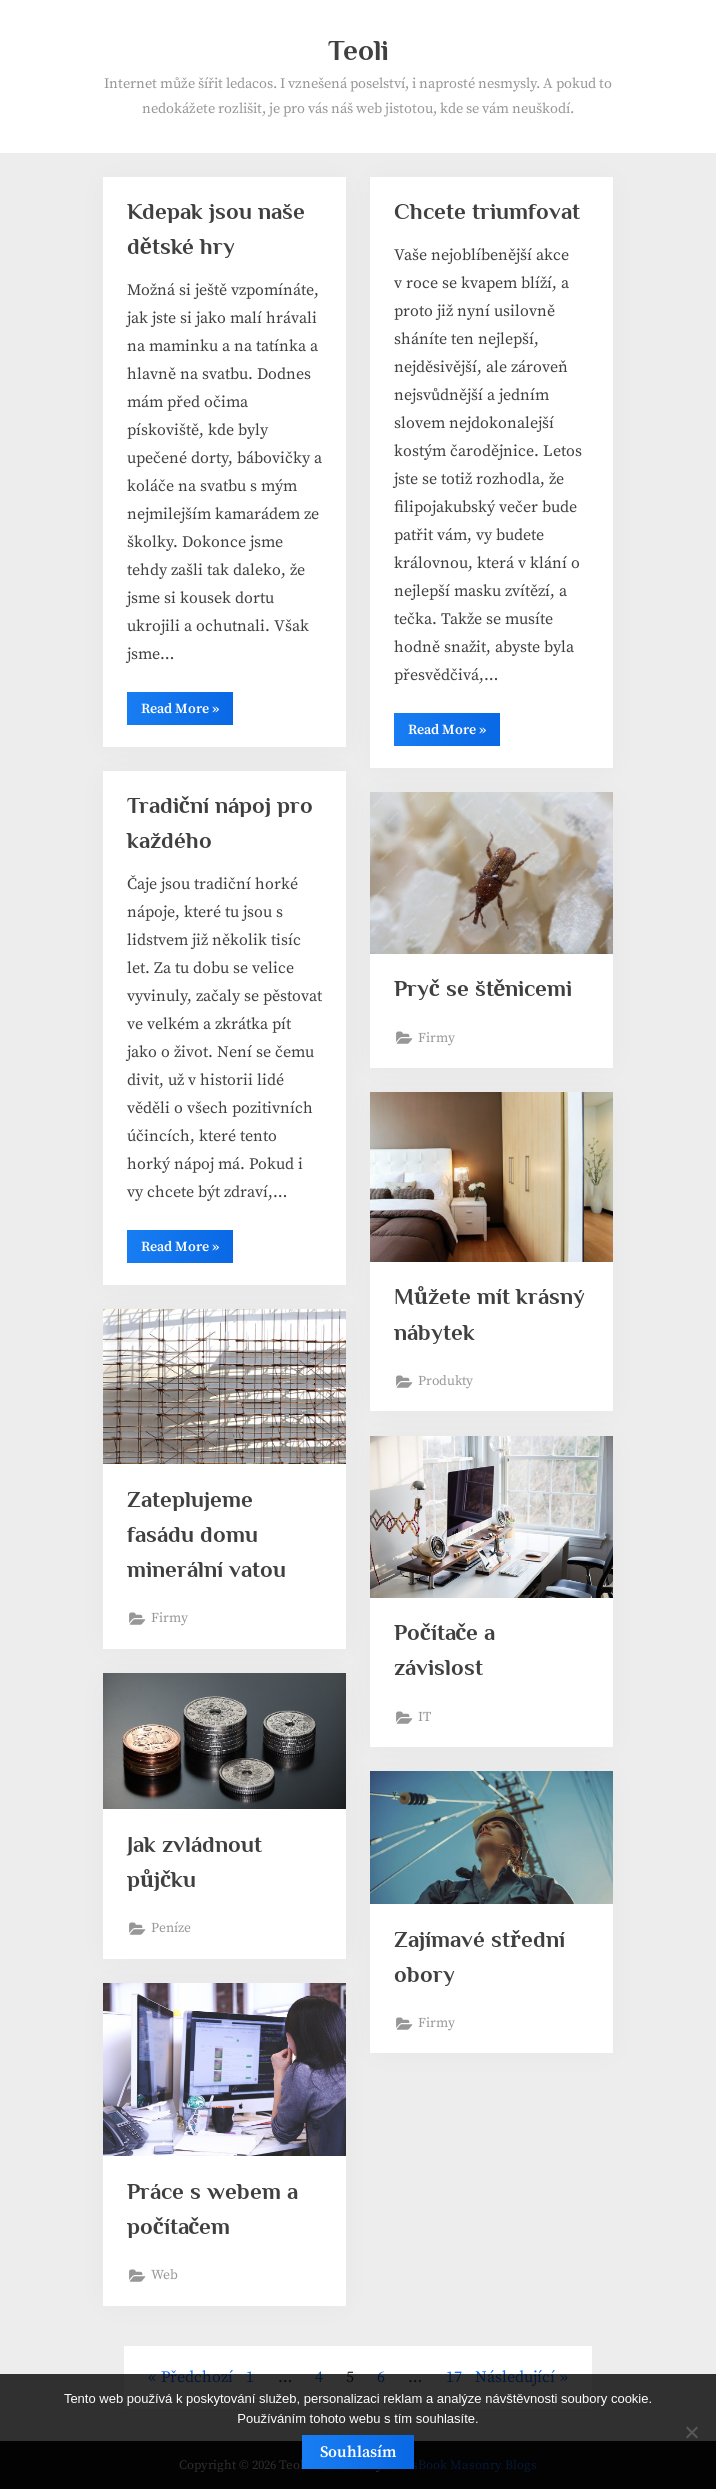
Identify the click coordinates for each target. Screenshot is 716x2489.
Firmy (436, 1038)
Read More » (187, 712)
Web (164, 2275)
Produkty (445, 1381)
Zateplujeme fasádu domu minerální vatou (206, 1534)
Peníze (171, 1928)
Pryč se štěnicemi (483, 988)
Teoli (358, 50)
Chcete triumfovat (487, 211)
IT (424, 1717)
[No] (691, 2432)
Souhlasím (358, 2452)
